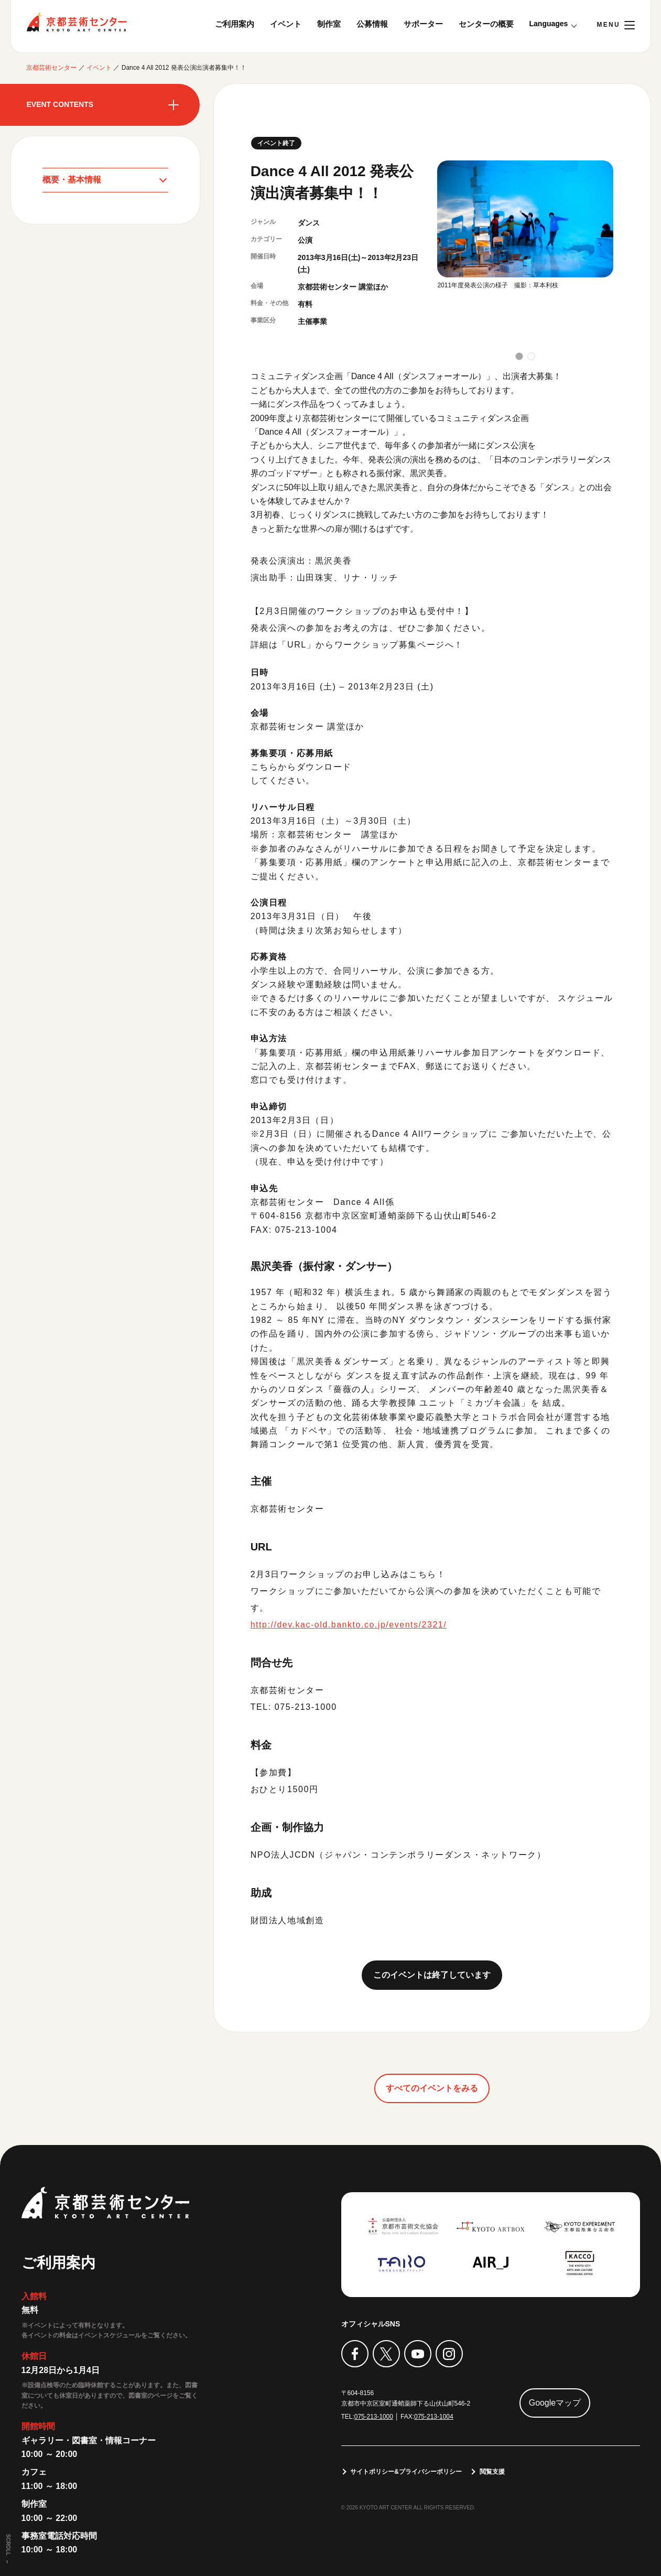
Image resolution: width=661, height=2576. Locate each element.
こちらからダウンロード (301, 766)
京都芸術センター (76, 22)
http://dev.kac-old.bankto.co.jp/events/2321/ (350, 1624)
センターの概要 (486, 23)
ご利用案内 (234, 23)
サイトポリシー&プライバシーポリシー (406, 2472)
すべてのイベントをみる (432, 2088)
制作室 (329, 23)
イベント (285, 23)
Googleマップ (555, 2402)
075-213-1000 (374, 2416)
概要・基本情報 (71, 179)
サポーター (423, 23)
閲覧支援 (492, 2472)
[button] (519, 356)
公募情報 (372, 23)
